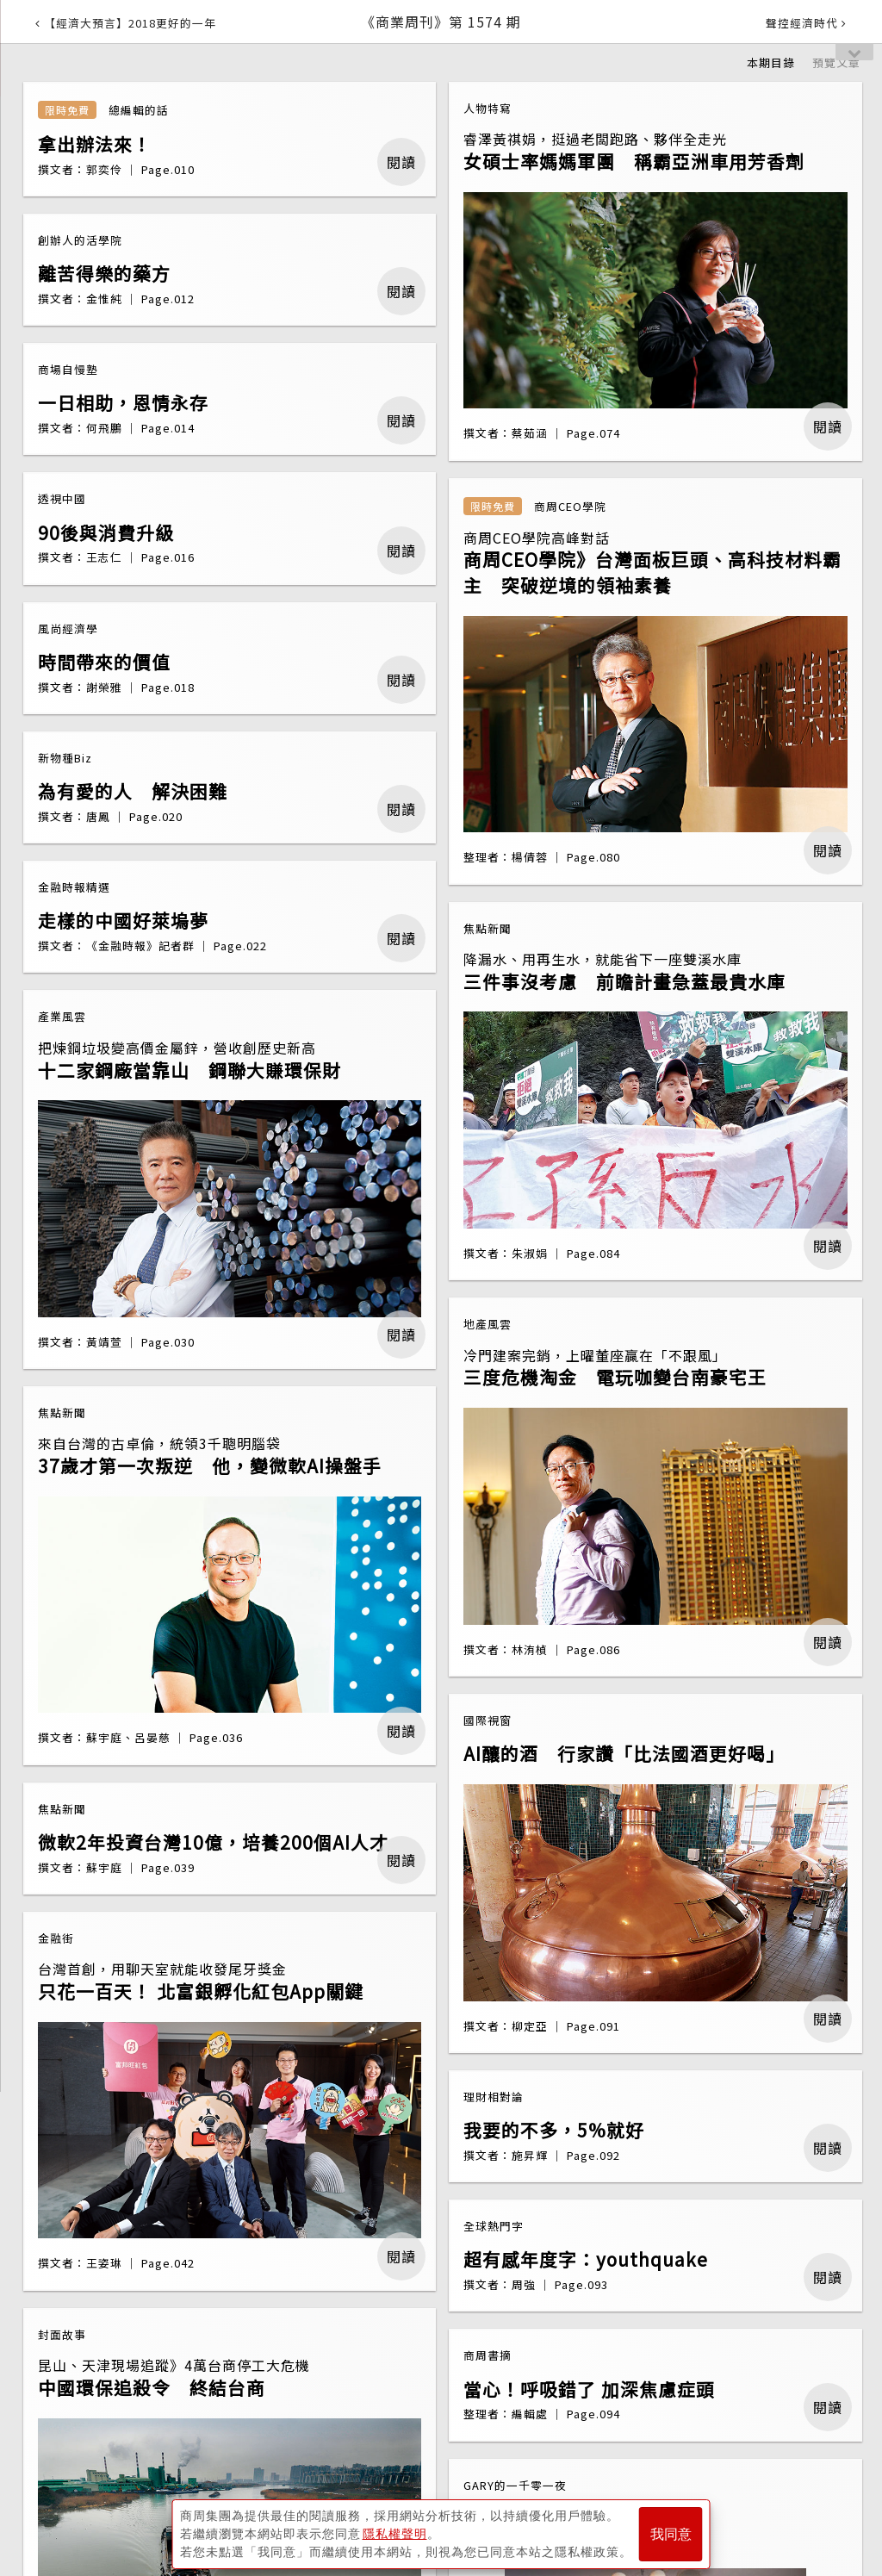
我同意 (671, 2534)
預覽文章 (836, 62)
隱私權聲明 (395, 2534)
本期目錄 (771, 62)
